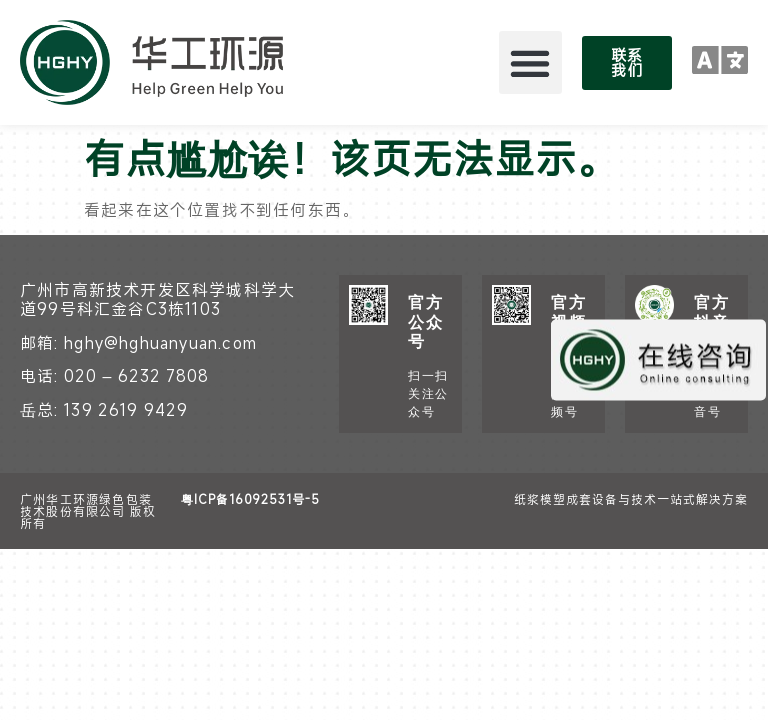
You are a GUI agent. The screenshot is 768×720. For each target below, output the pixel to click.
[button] (530, 62)
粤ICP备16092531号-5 (250, 499)
